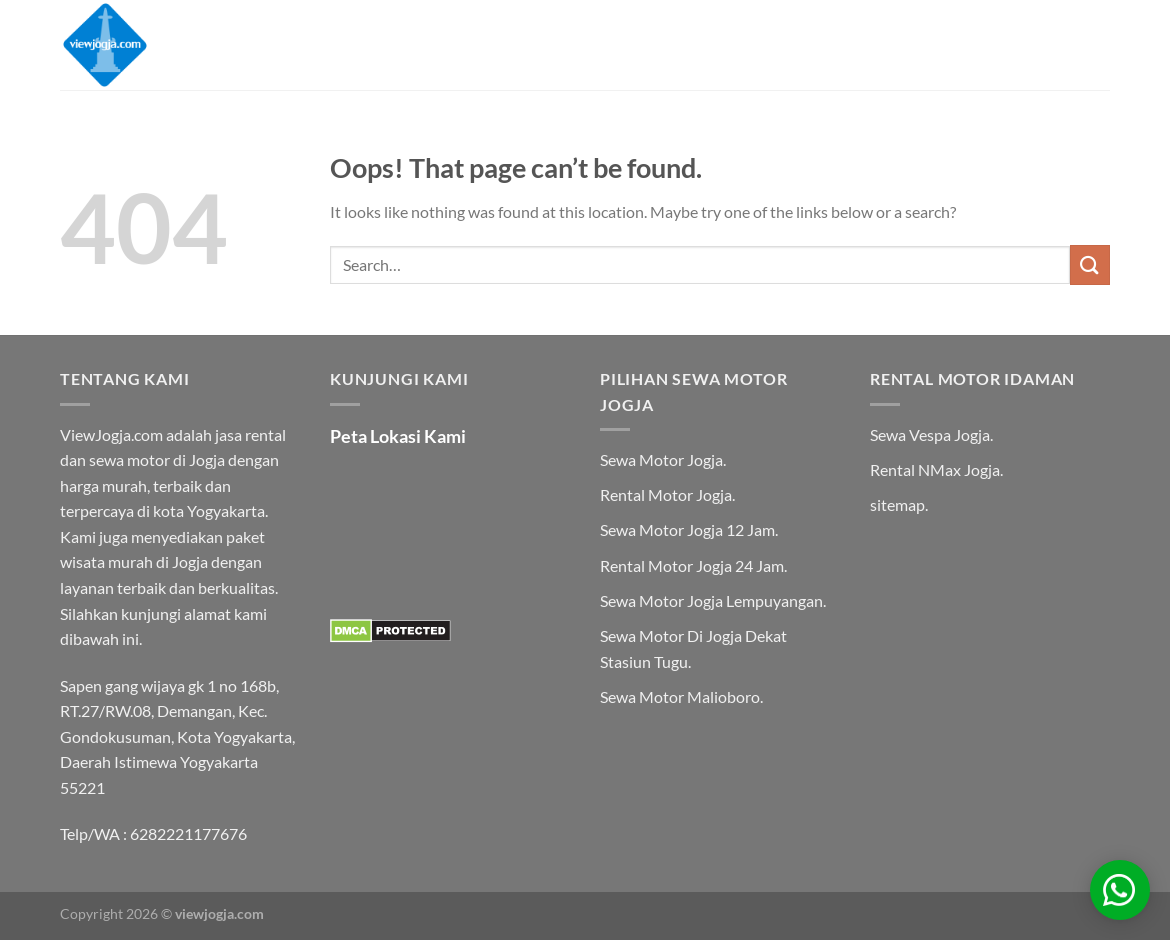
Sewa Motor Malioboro (680, 696)
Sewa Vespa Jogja (930, 434)
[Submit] (1090, 264)
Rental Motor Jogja (666, 494)
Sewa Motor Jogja (661, 459)
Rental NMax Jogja (935, 469)
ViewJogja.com (111, 434)
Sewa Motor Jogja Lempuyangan (711, 600)
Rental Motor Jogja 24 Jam (692, 565)
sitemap (897, 504)
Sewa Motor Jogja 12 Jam (687, 529)
